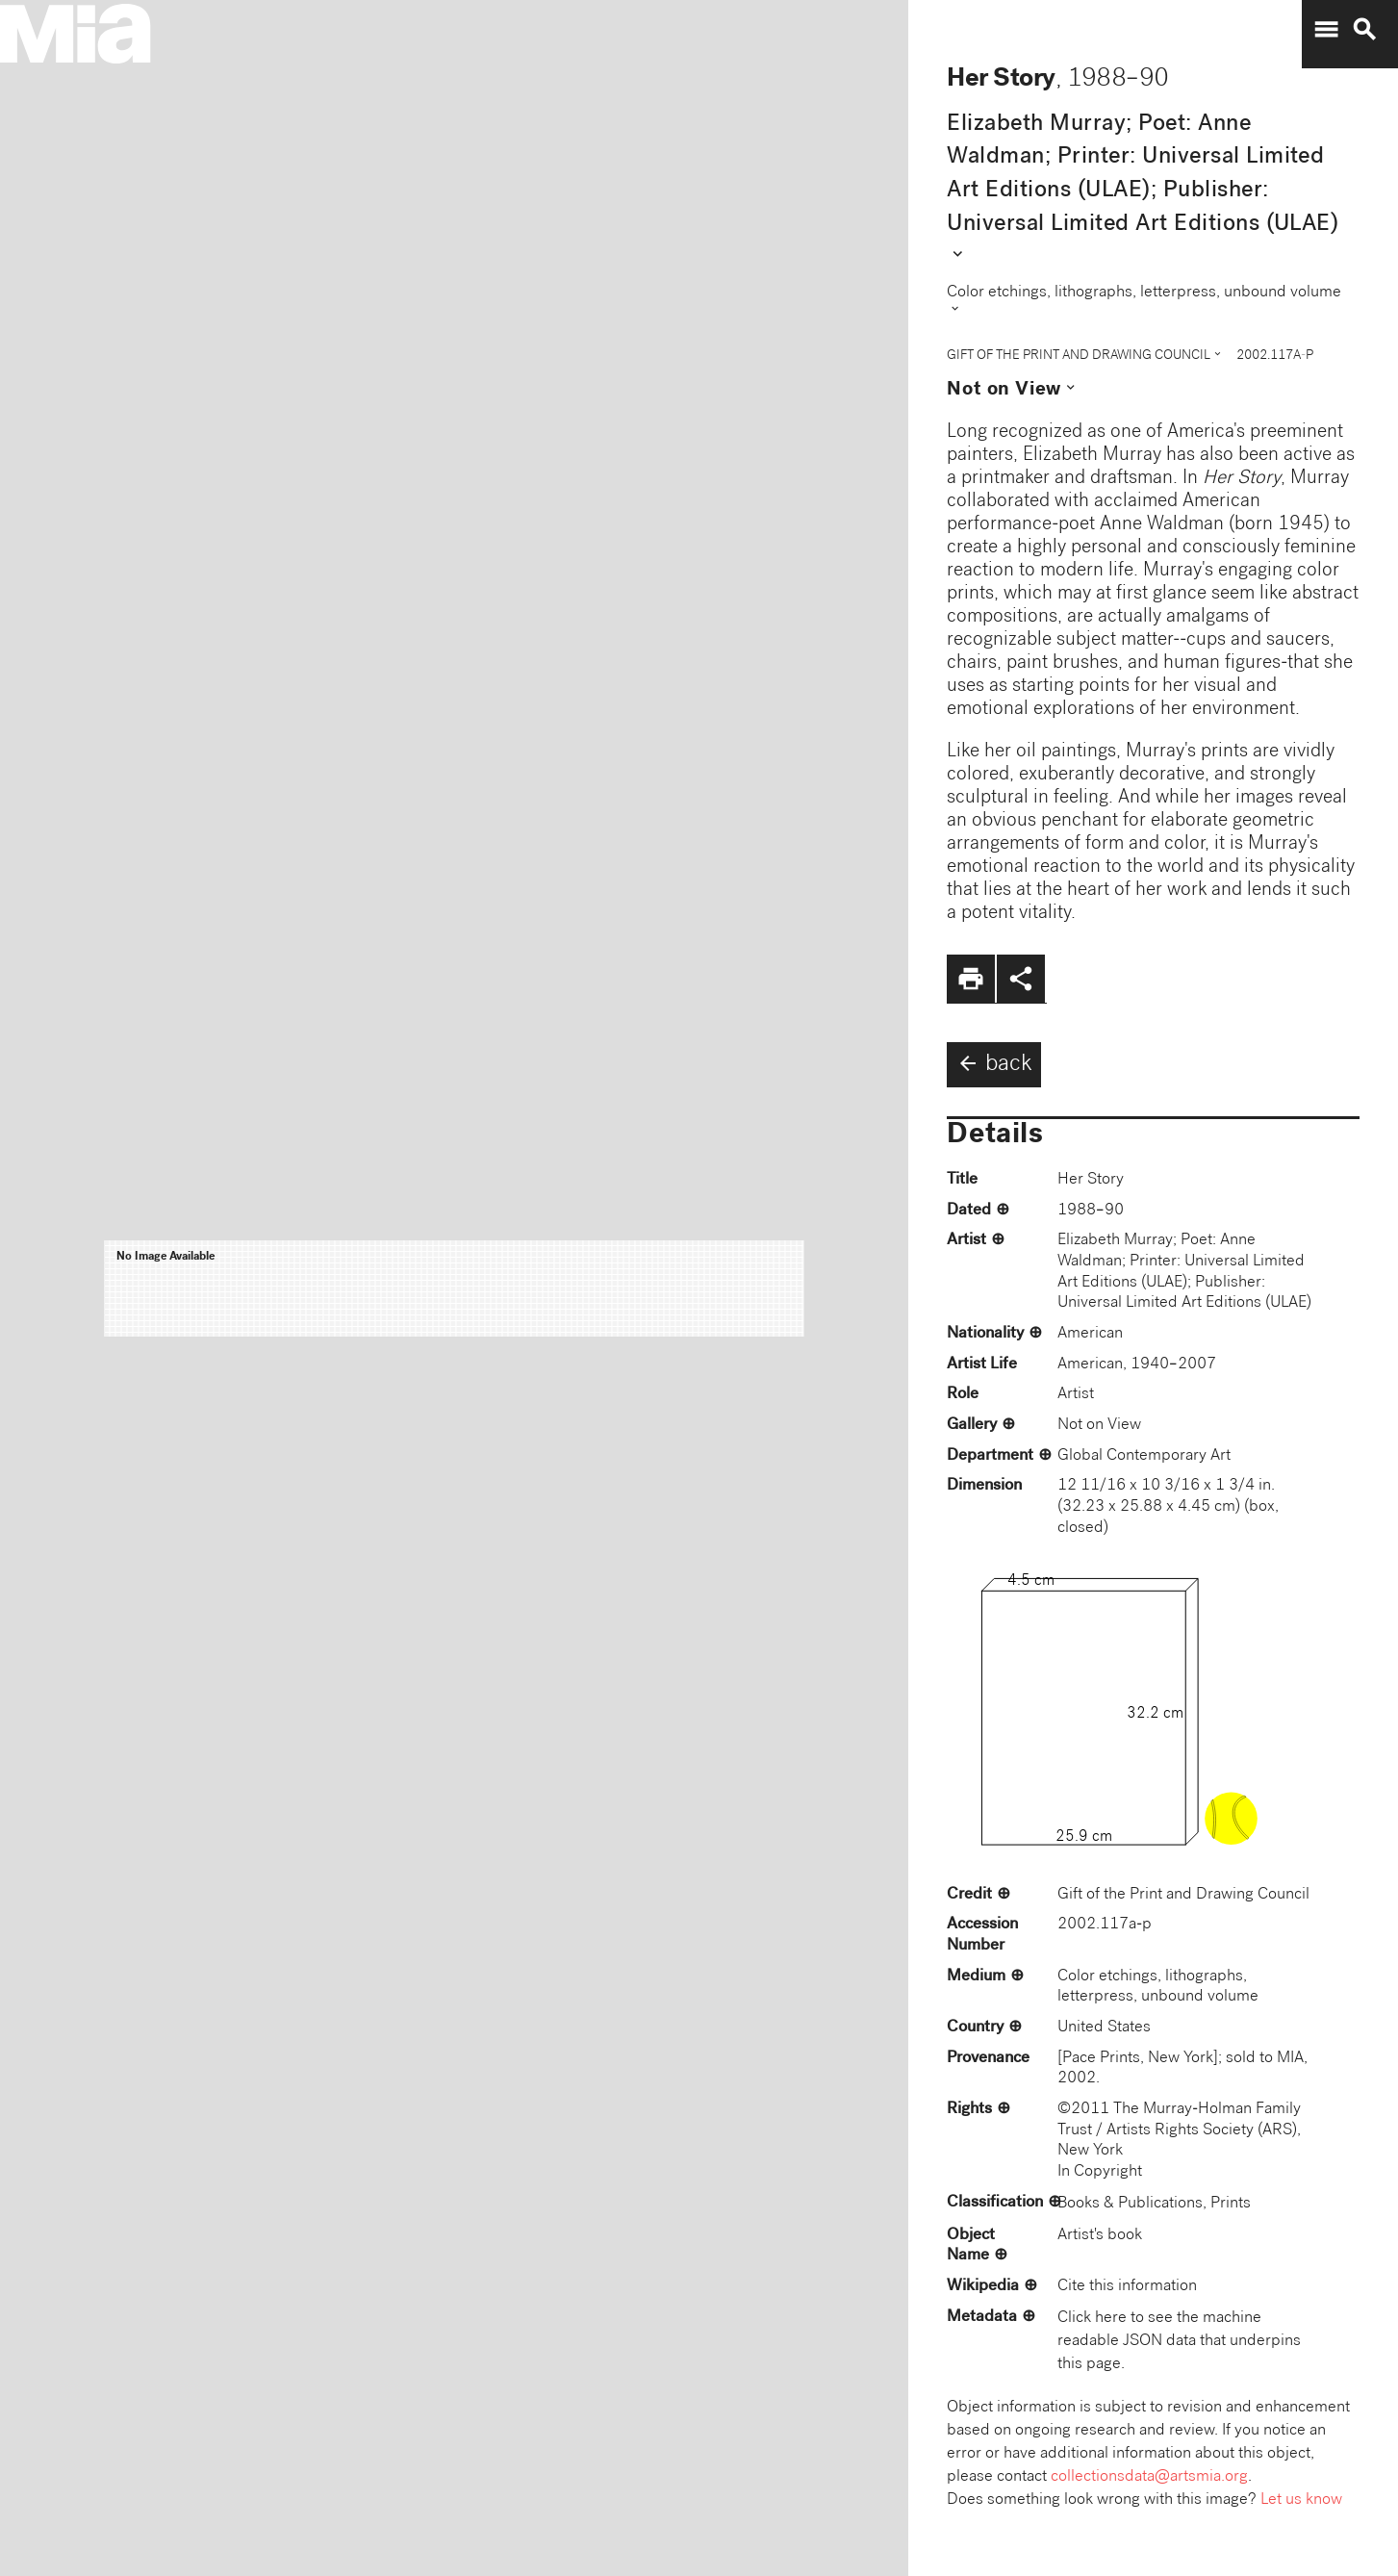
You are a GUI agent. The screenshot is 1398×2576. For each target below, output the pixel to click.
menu (1325, 29)
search (1364, 29)
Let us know (1301, 2500)
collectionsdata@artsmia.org (1149, 2477)
